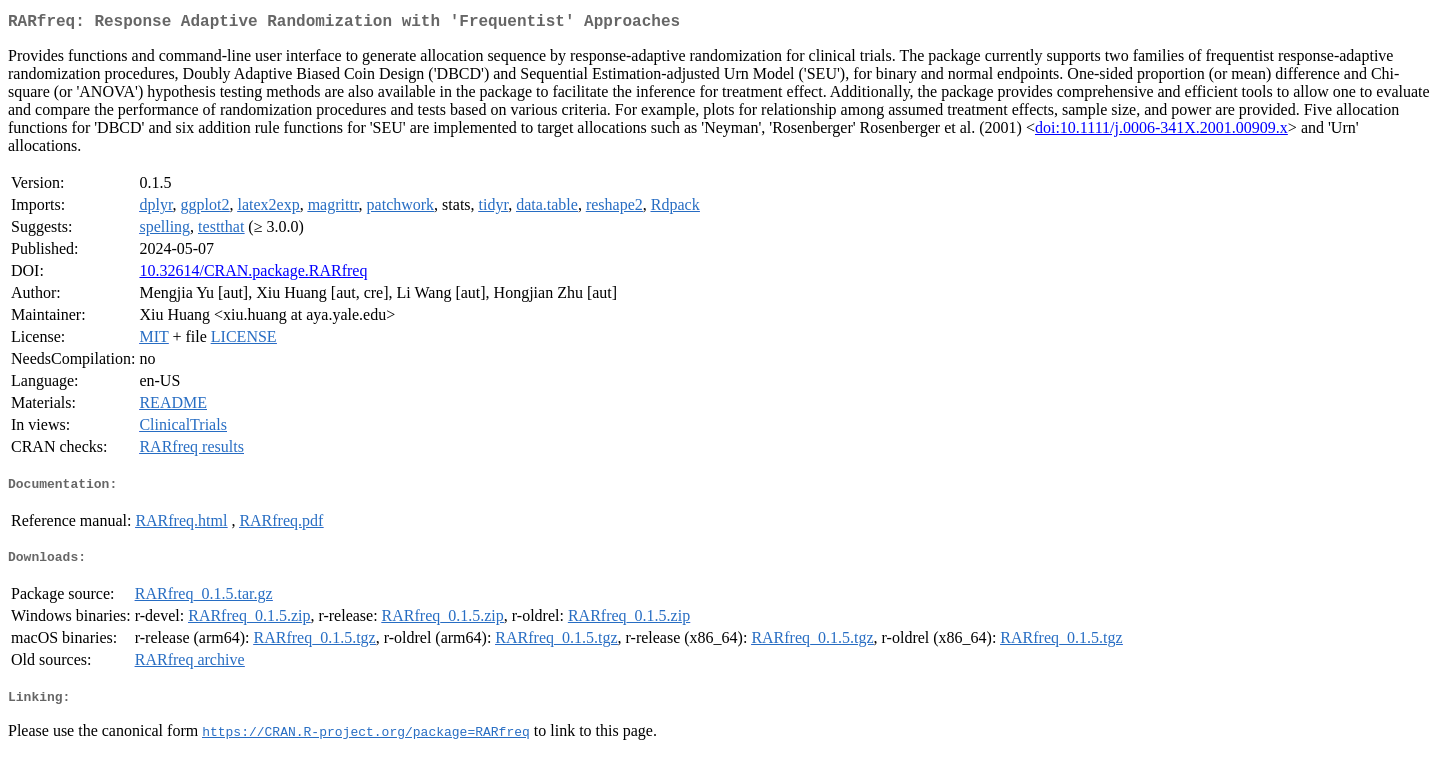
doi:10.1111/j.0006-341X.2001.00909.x (1161, 131)
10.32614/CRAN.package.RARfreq (253, 274)
